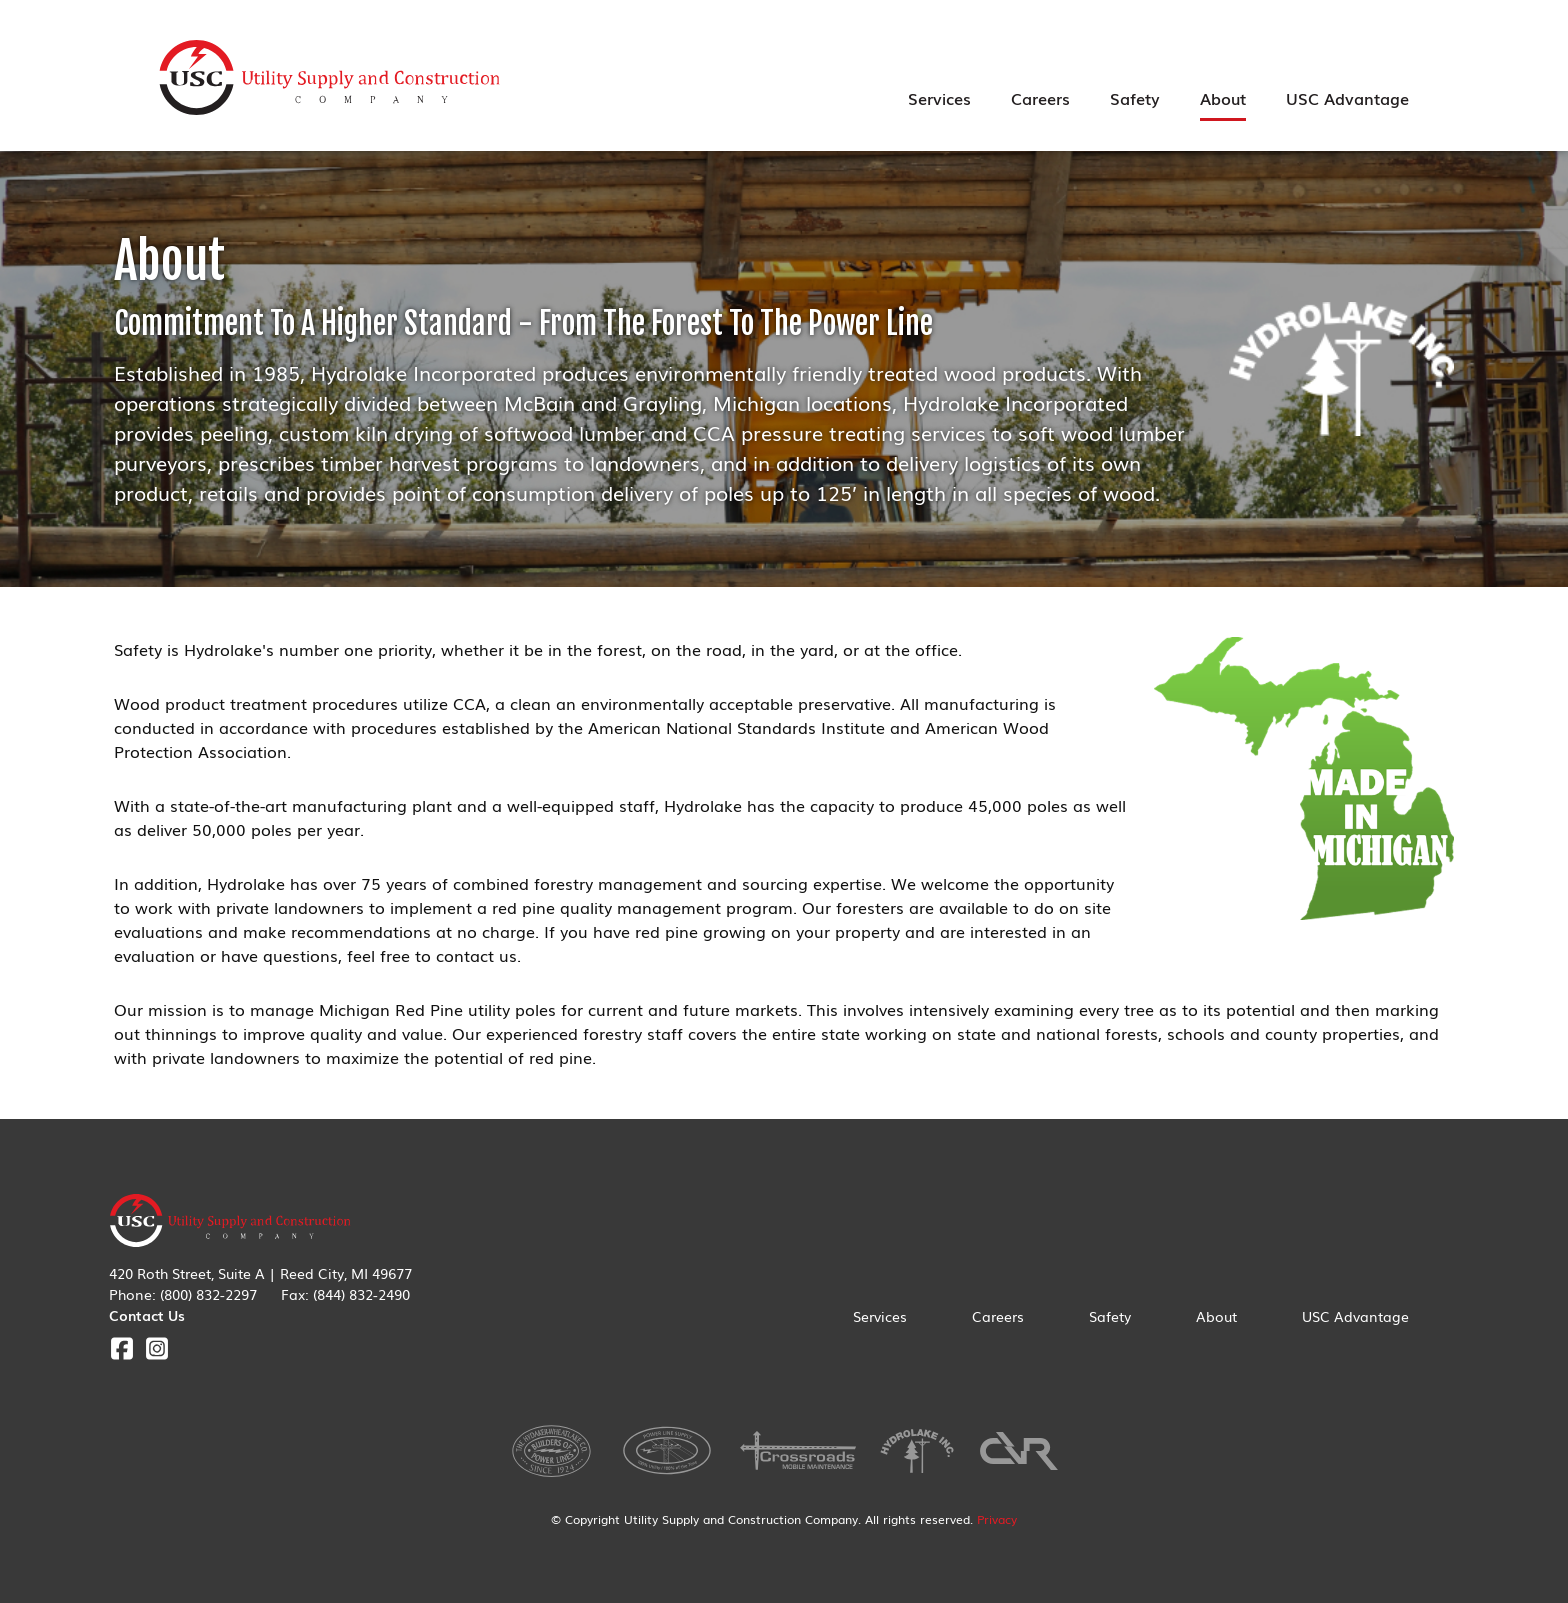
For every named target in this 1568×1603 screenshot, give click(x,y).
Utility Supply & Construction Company (330, 78)
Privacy (997, 1519)
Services (939, 98)
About (1223, 98)
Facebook (121, 1348)
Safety (1135, 98)
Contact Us (147, 1315)
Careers (1040, 98)
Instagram (156, 1348)
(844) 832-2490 (361, 1294)
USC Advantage (1347, 98)
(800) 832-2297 (208, 1294)
